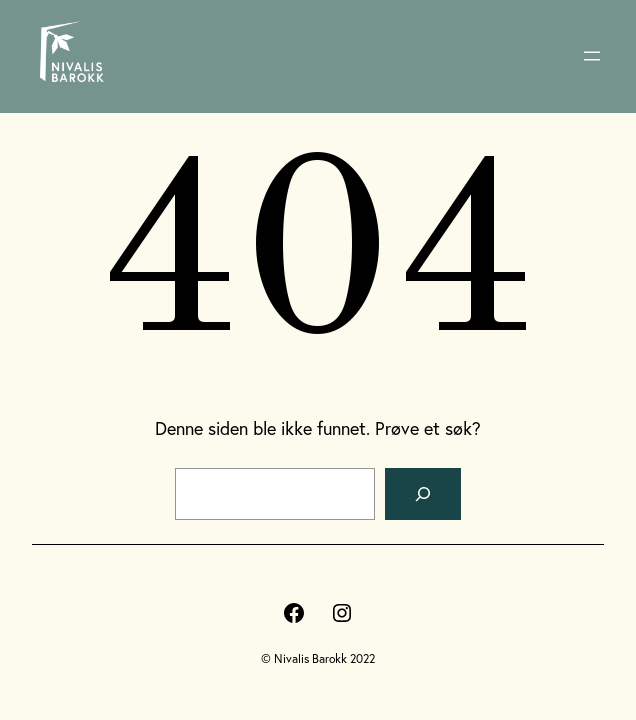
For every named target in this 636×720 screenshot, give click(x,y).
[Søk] (423, 494)
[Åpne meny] (592, 56)
